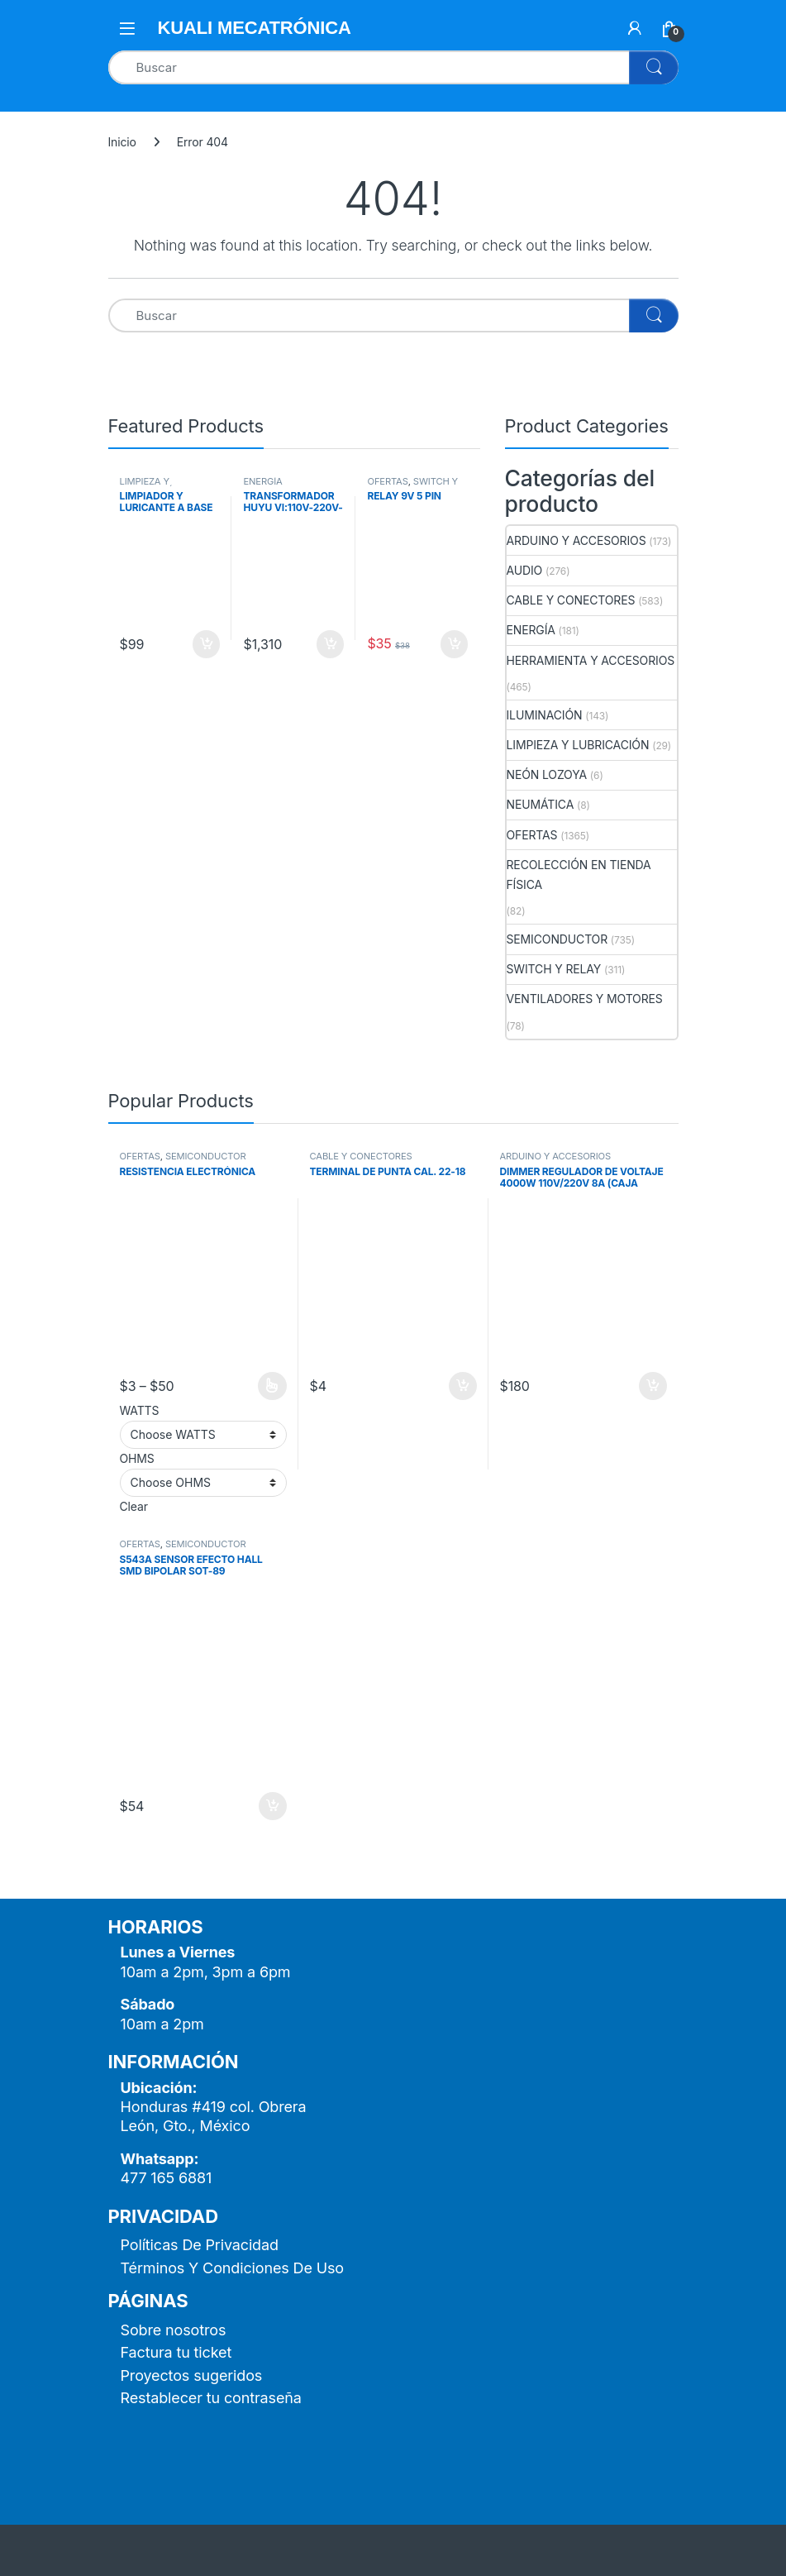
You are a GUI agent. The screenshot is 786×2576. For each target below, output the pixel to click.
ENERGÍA (262, 481)
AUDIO (525, 570)
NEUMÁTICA (540, 804)
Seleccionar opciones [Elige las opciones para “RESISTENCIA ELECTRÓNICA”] (272, 1386)
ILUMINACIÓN (545, 715)
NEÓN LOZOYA (547, 774)
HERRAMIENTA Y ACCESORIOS (591, 660)
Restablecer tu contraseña (211, 2397)
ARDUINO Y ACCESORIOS (576, 540)
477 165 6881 (166, 2177)
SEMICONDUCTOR (557, 939)
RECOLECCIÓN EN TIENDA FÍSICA (579, 874)
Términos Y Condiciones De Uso (232, 2268)
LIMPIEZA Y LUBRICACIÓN (150, 486)
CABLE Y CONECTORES (571, 600)
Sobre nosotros (173, 2330)
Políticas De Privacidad (200, 2244)
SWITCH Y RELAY (412, 486)
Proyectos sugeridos (192, 2375)
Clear (134, 1506)
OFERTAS (387, 481)
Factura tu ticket (176, 2352)
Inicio (122, 142)
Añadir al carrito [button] (207, 644)
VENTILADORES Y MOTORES (585, 999)
